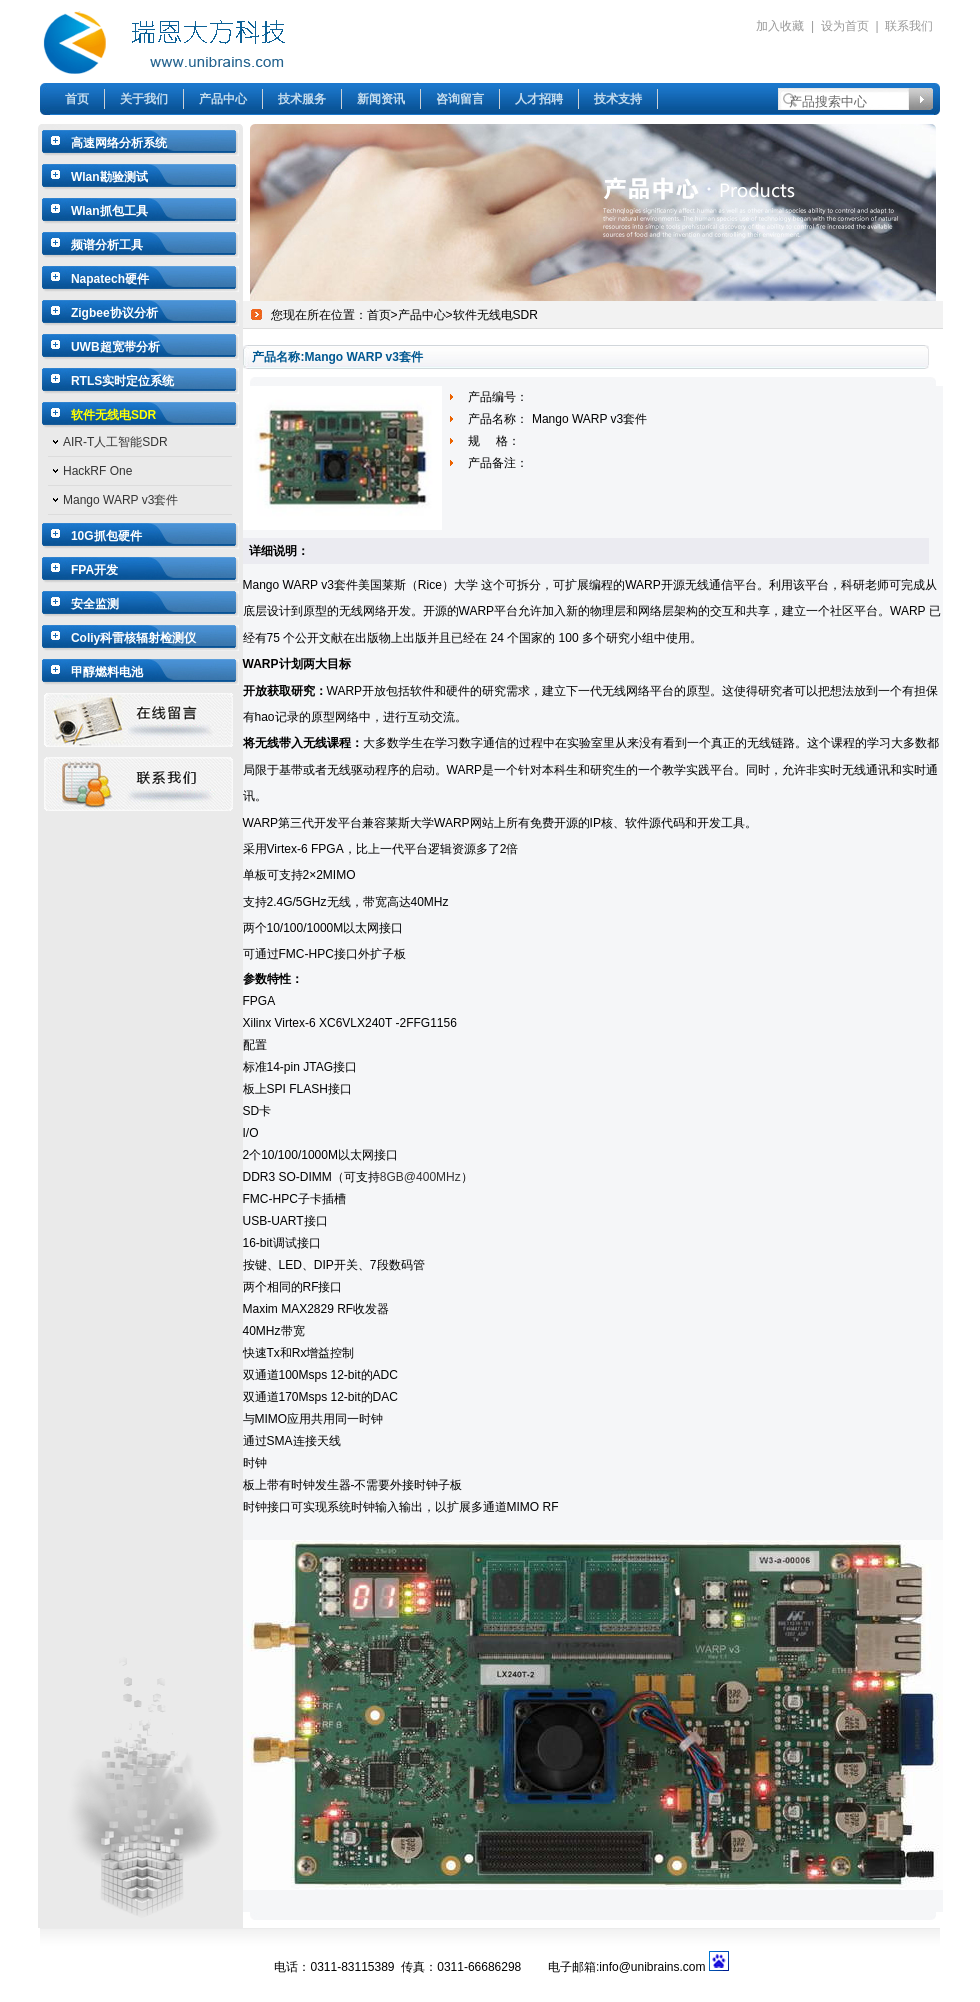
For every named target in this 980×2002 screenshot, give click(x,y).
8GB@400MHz (420, 1177)
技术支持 (618, 99)
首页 (77, 99)
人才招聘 (539, 99)
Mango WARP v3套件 (120, 500)
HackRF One (97, 471)
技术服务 (302, 99)
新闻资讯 (381, 99)
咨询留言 (460, 99)
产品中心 (223, 99)
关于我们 (144, 99)
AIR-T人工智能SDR (115, 442)
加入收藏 (780, 26)
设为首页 (845, 26)
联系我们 (909, 26)
